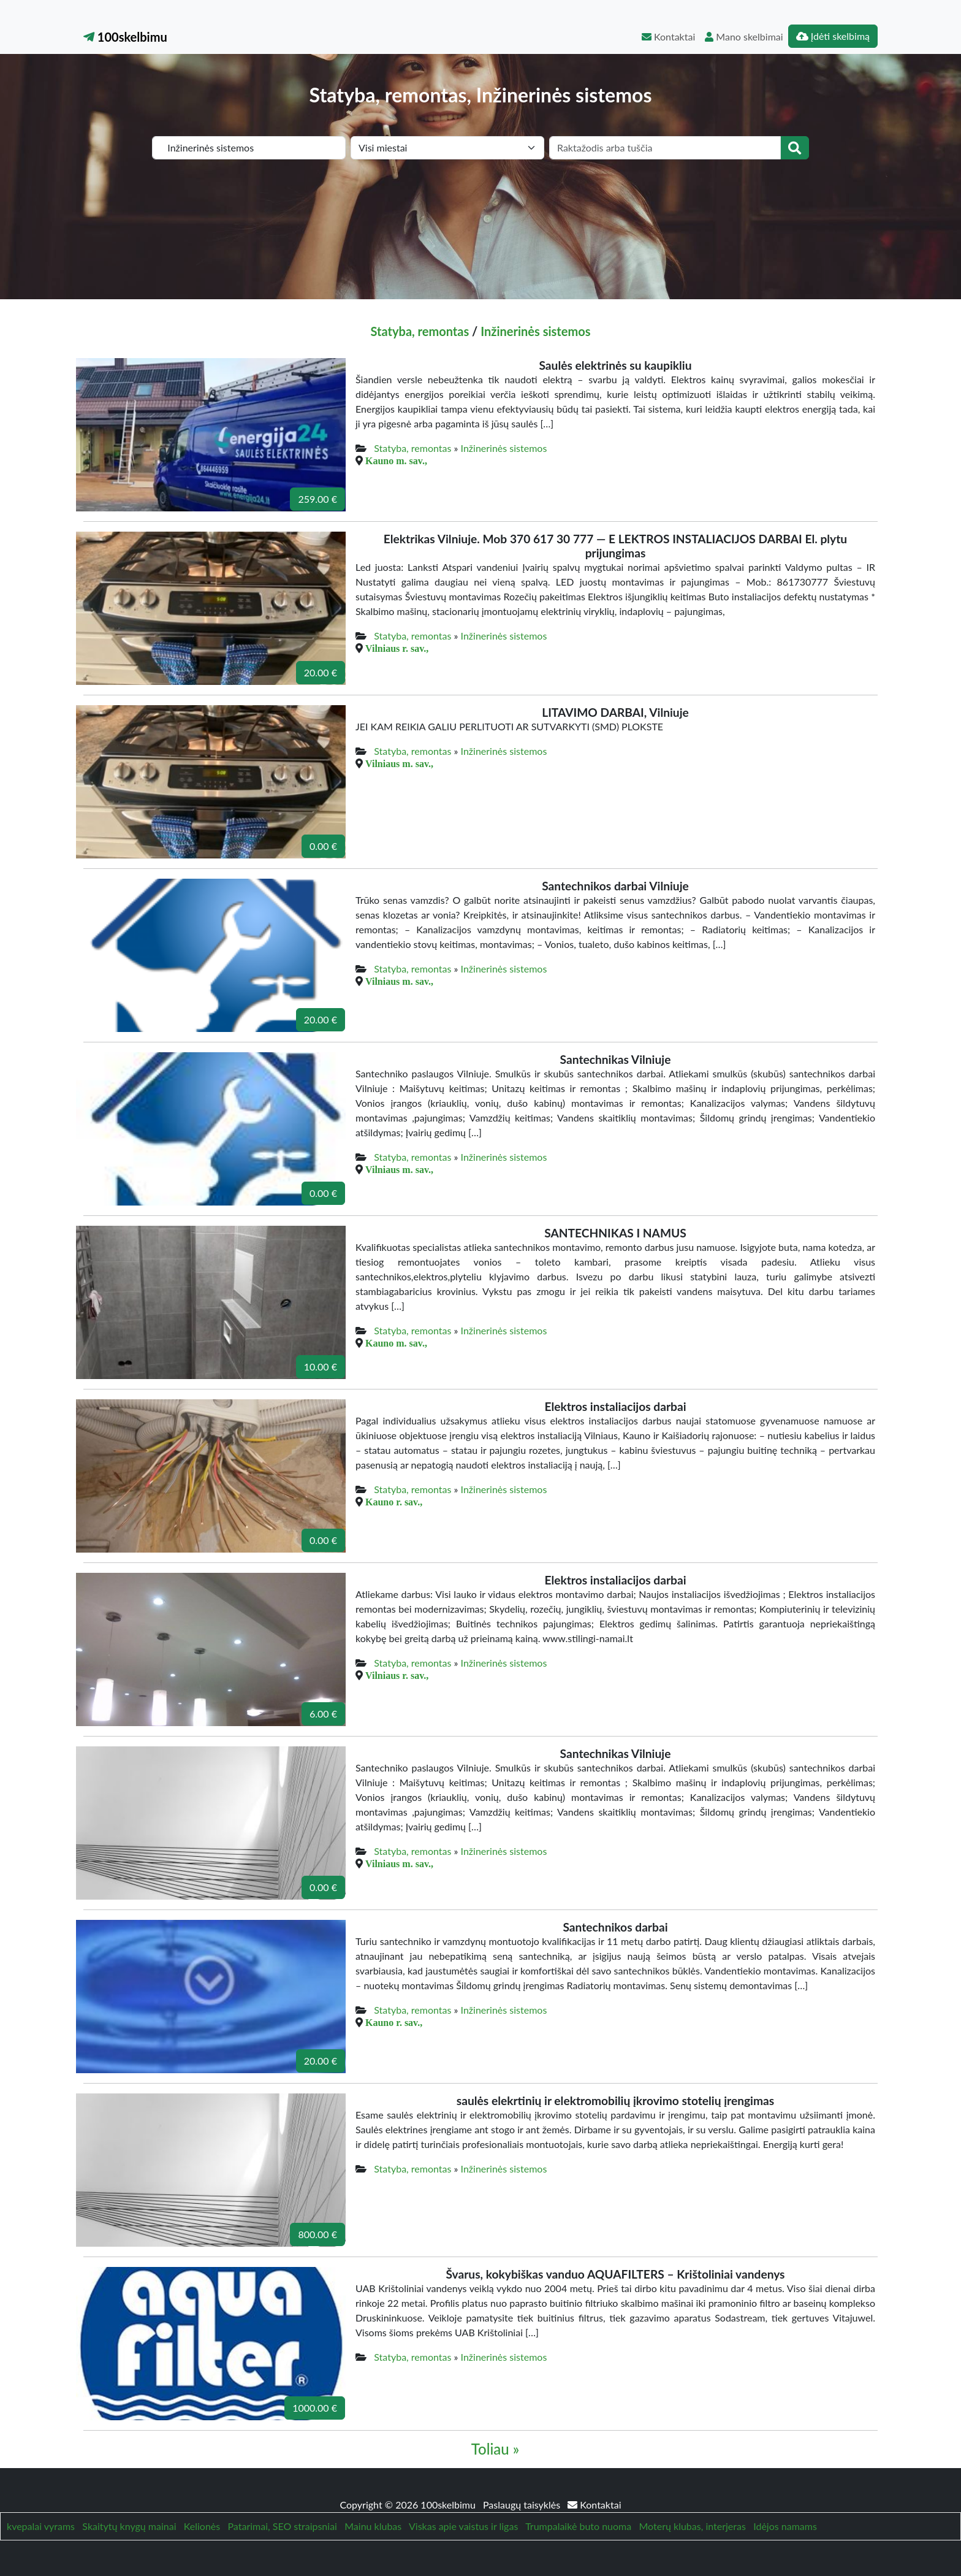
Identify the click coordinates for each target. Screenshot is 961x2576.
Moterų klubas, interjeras (692, 2526)
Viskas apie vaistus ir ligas (463, 2526)
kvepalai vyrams (41, 2526)
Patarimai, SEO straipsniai (282, 2526)
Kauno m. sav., (396, 460)
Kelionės (202, 2526)
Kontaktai (668, 36)
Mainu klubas (372, 2526)
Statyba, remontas (420, 331)
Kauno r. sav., (393, 1502)
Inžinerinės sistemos (535, 331)
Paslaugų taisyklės (523, 2504)
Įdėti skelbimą (833, 36)
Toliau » (495, 2449)
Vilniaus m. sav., (399, 763)
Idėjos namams (785, 2526)
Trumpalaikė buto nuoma (578, 2526)
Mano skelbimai (744, 36)
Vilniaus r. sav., (396, 648)
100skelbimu (125, 36)
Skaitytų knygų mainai (129, 2526)
